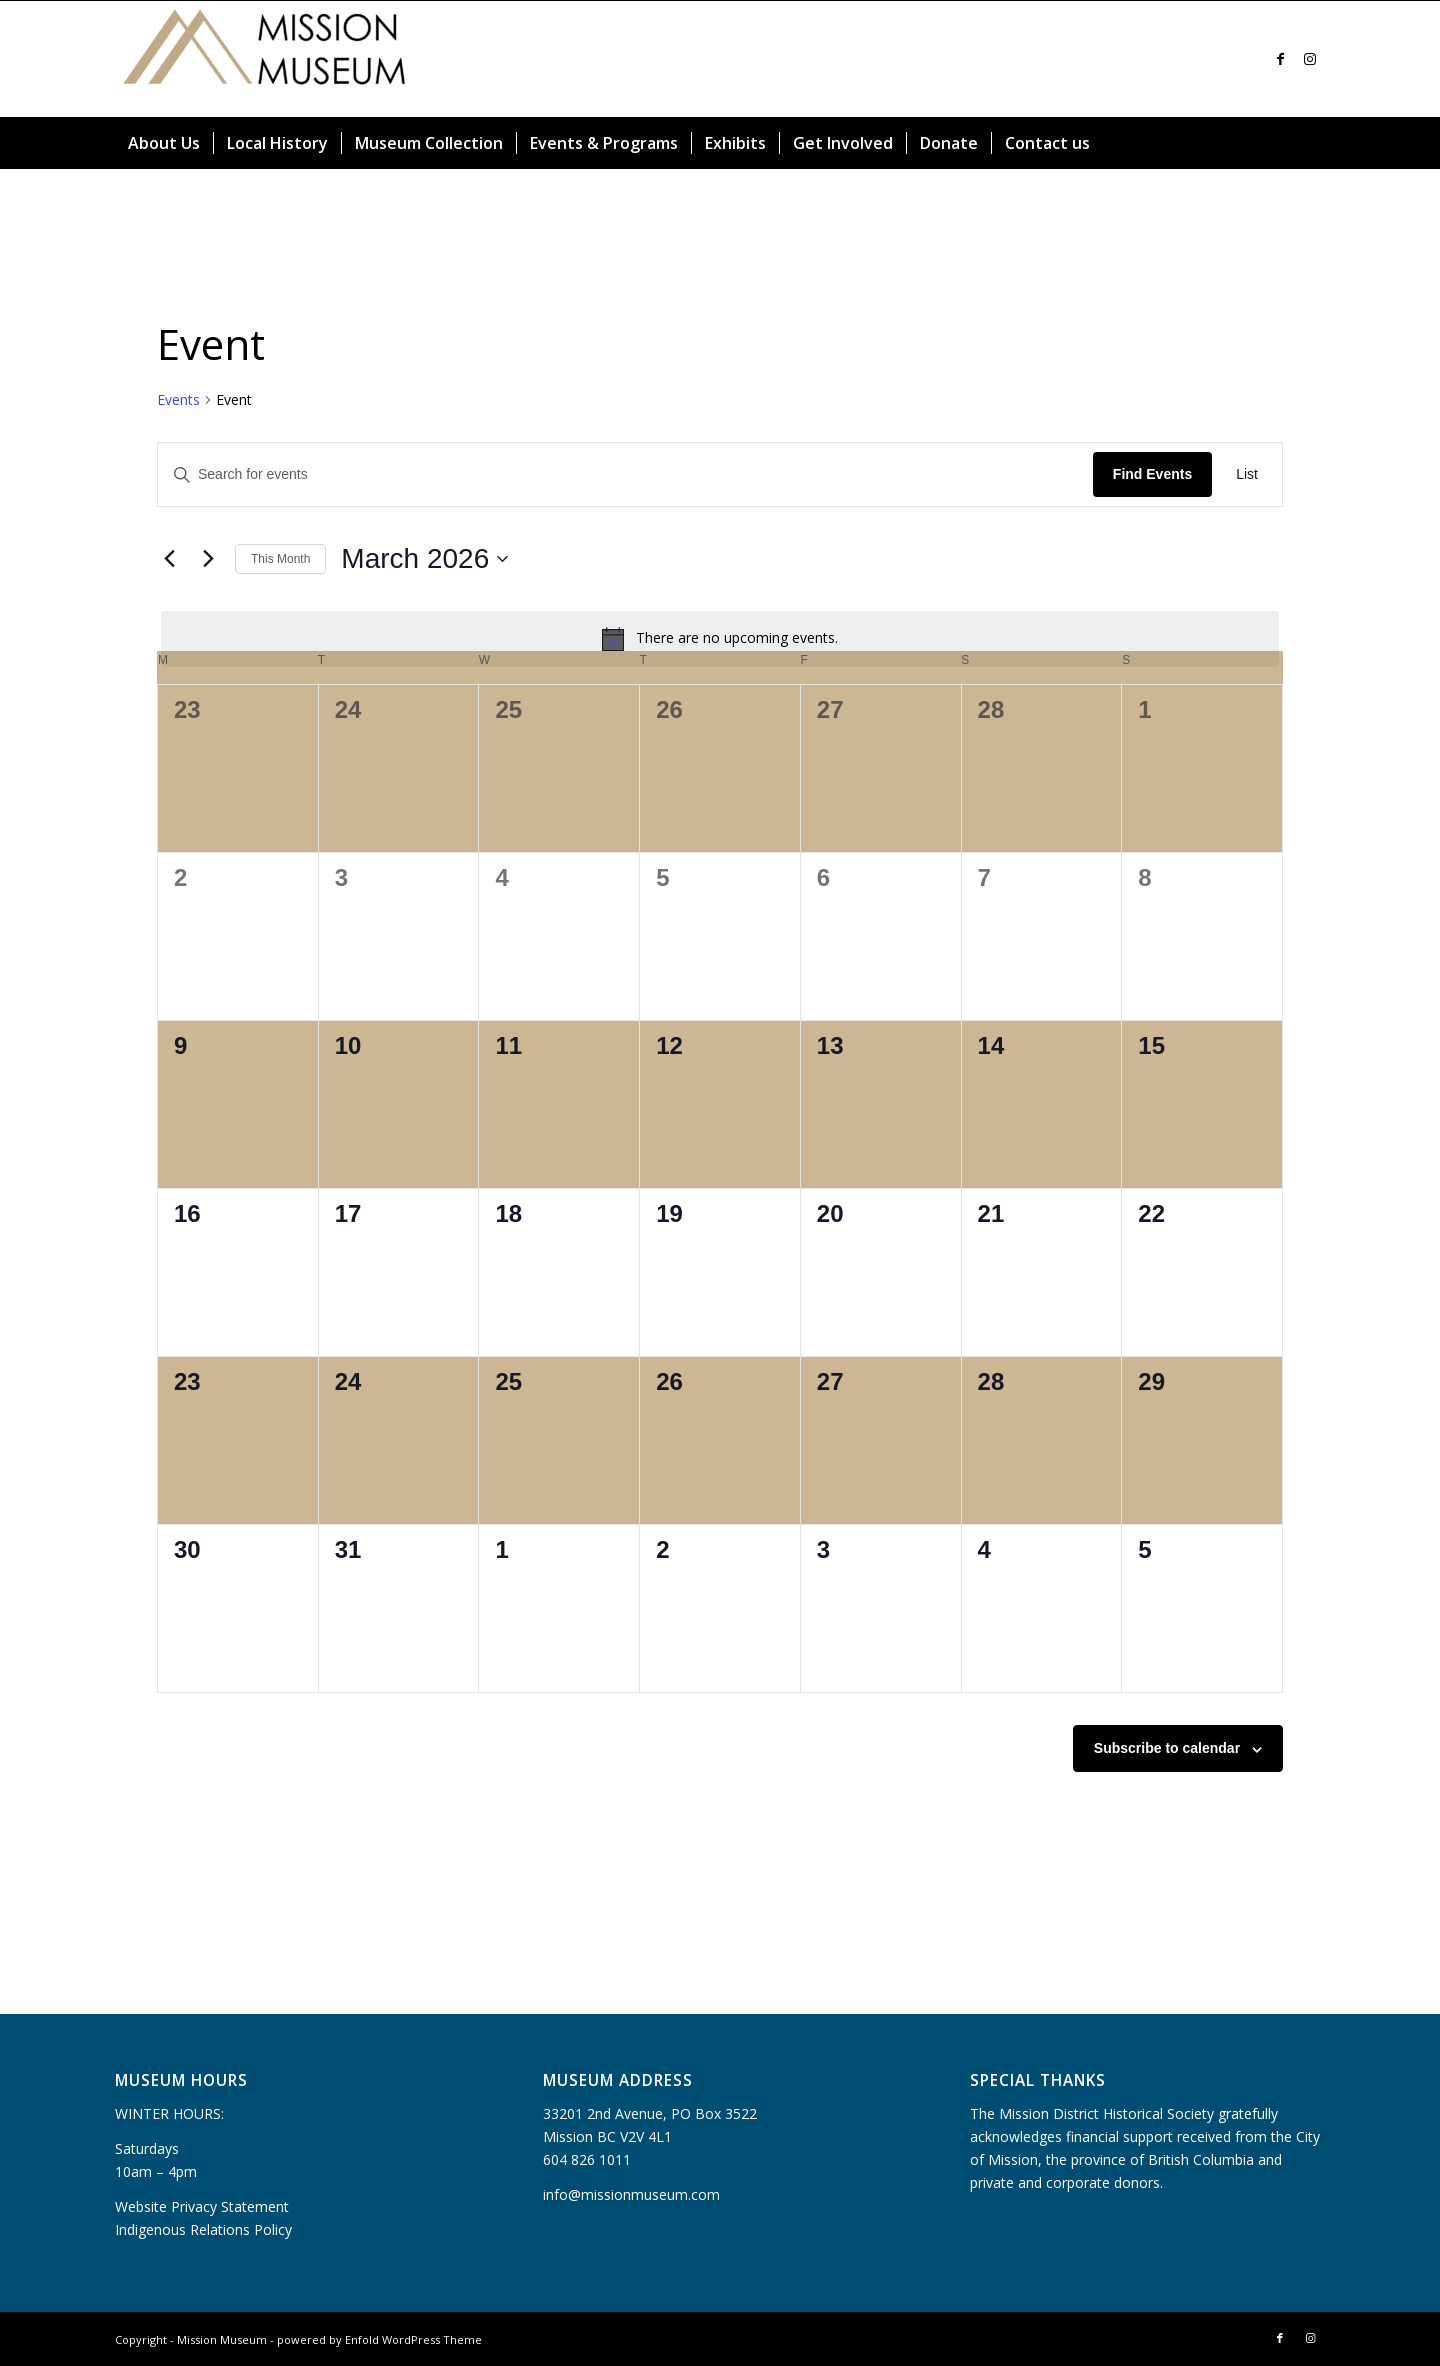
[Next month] (208, 559)
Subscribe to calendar (1167, 1748)
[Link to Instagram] (1310, 59)
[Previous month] (169, 559)
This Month (280, 559)
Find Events (1152, 474)
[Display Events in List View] (1247, 474)
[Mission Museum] (265, 59)
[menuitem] (164, 143)
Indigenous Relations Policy (203, 2229)
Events (178, 399)
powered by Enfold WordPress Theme (379, 2339)
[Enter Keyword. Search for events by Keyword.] (625, 474)
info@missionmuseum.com (631, 2194)
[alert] (720, 639)
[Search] (1313, 143)
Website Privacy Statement (202, 2206)
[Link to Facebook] (1280, 59)
